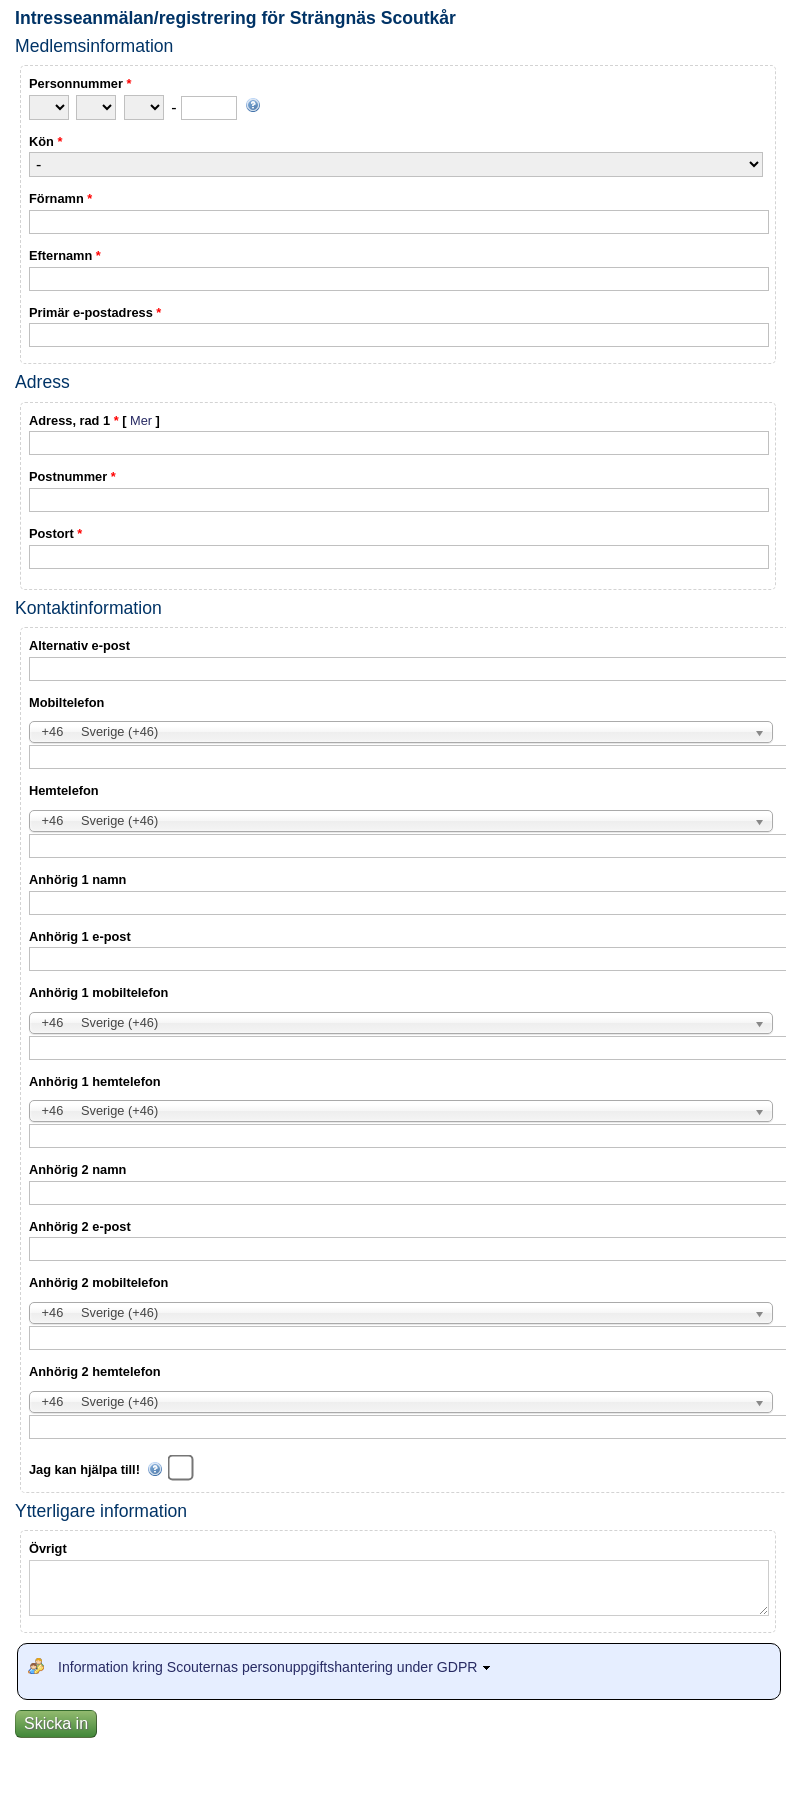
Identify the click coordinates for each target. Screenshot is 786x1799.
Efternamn (65, 255)
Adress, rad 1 (94, 420)
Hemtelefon (64, 790)
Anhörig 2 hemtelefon (95, 1371)
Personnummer (80, 83)
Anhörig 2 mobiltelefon (98, 1282)
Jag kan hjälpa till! (96, 1469)
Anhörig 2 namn (77, 1169)
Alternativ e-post (79, 645)
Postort (55, 533)
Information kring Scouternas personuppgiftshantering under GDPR (277, 1667)
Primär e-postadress (95, 312)
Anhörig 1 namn (77, 879)
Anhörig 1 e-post (80, 936)
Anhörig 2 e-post (80, 1226)
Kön (45, 141)
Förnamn (60, 198)
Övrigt (48, 1548)
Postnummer (72, 476)
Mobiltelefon (66, 702)
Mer (141, 420)
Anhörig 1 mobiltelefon (98, 992)
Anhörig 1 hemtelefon (95, 1081)
